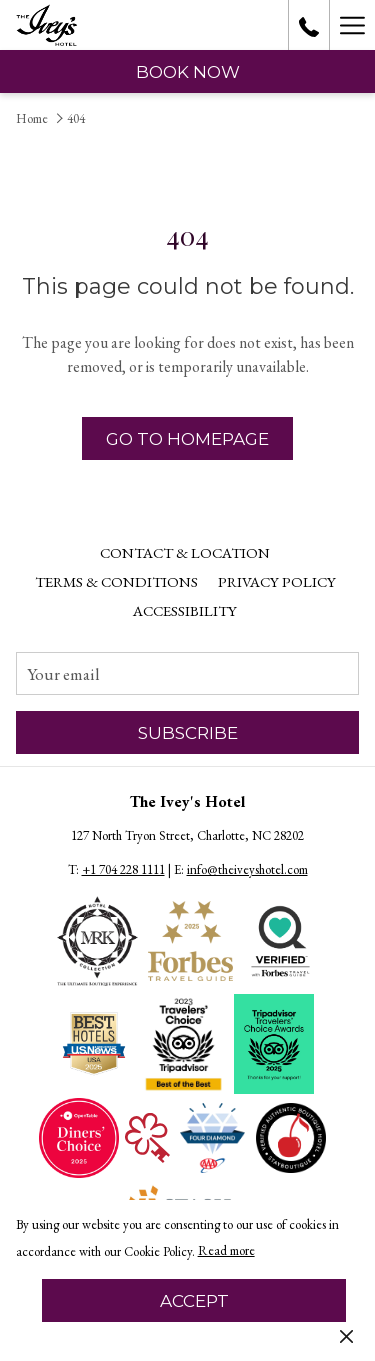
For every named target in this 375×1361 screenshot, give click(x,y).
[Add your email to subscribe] (187, 673)
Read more (228, 1252)
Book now (188, 72)
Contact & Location (185, 552)
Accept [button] (194, 1301)
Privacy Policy (277, 581)
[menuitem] (185, 553)
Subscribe (188, 733)
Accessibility (185, 610)
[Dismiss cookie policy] (346, 1335)
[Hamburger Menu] (352, 25)
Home (32, 118)
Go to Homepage (187, 439)
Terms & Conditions (116, 581)
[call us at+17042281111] (309, 24)
